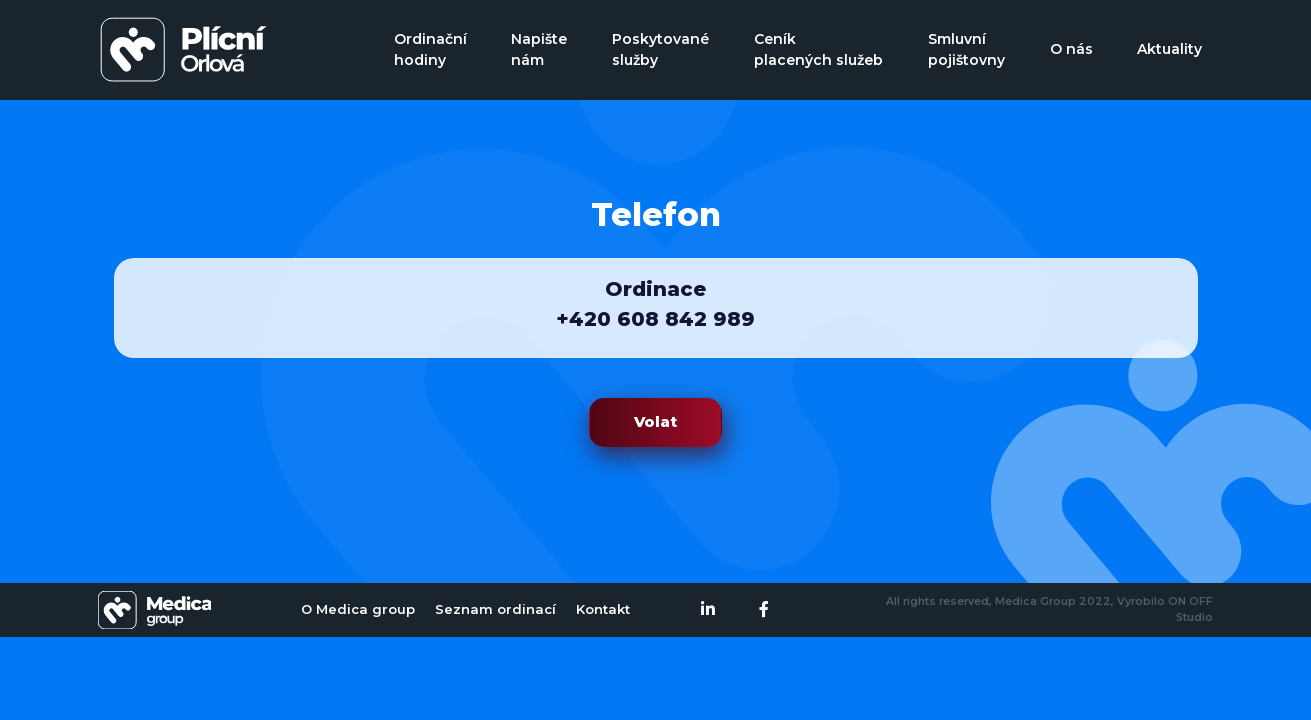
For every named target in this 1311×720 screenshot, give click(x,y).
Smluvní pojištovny (966, 49)
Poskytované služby (660, 49)
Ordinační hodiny (430, 49)
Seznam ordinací (495, 609)
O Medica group (358, 609)
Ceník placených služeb (818, 49)
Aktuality (1169, 49)
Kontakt (603, 609)
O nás (1071, 49)
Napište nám (539, 49)
